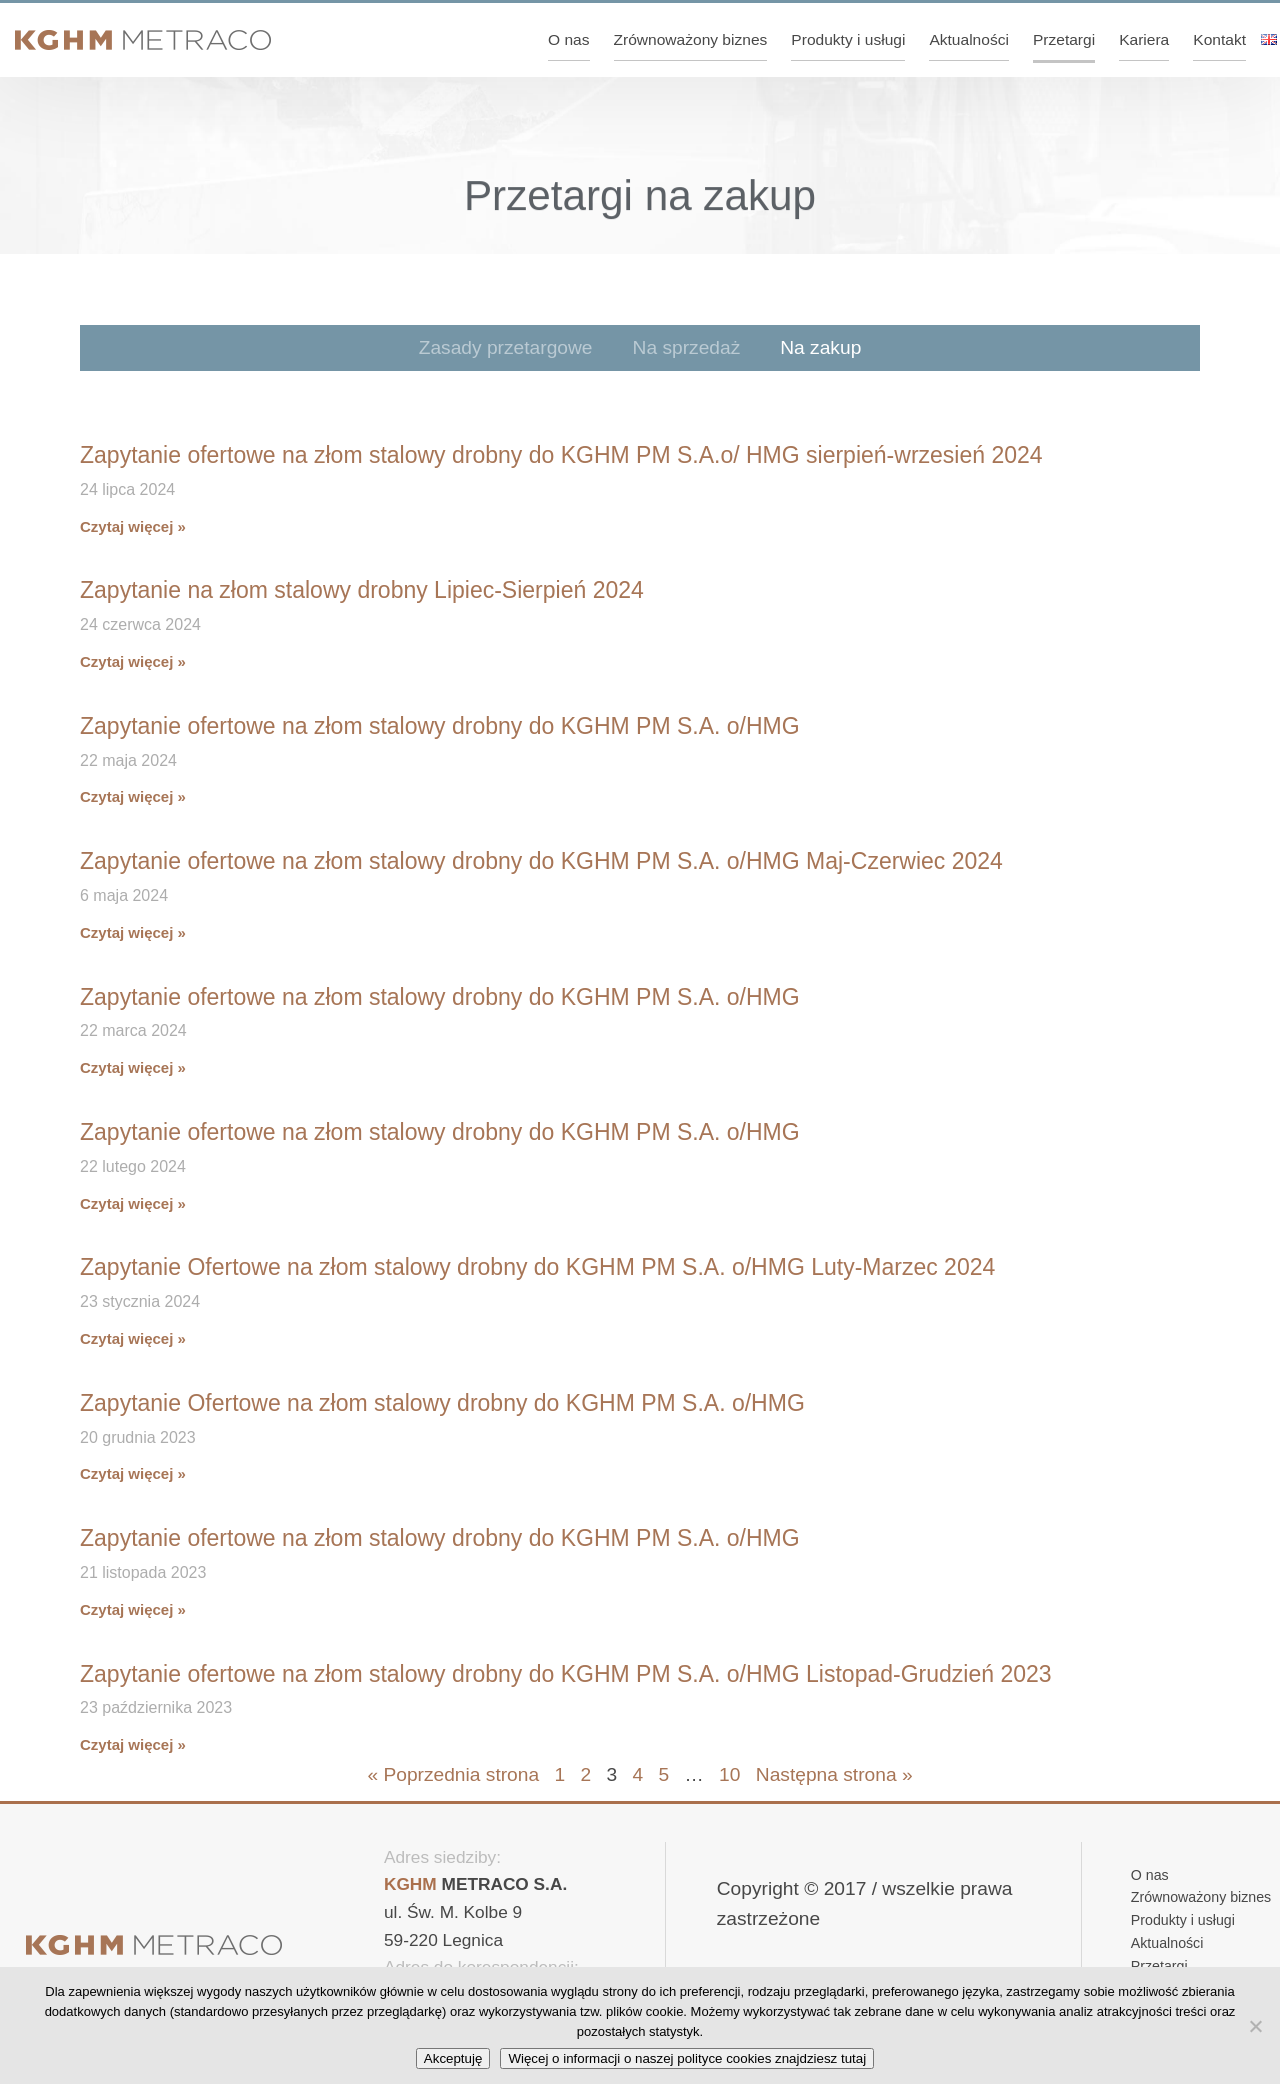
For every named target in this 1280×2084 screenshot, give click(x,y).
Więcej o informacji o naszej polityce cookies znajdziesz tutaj (687, 2058)
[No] (1255, 2026)
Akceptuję (453, 2058)
